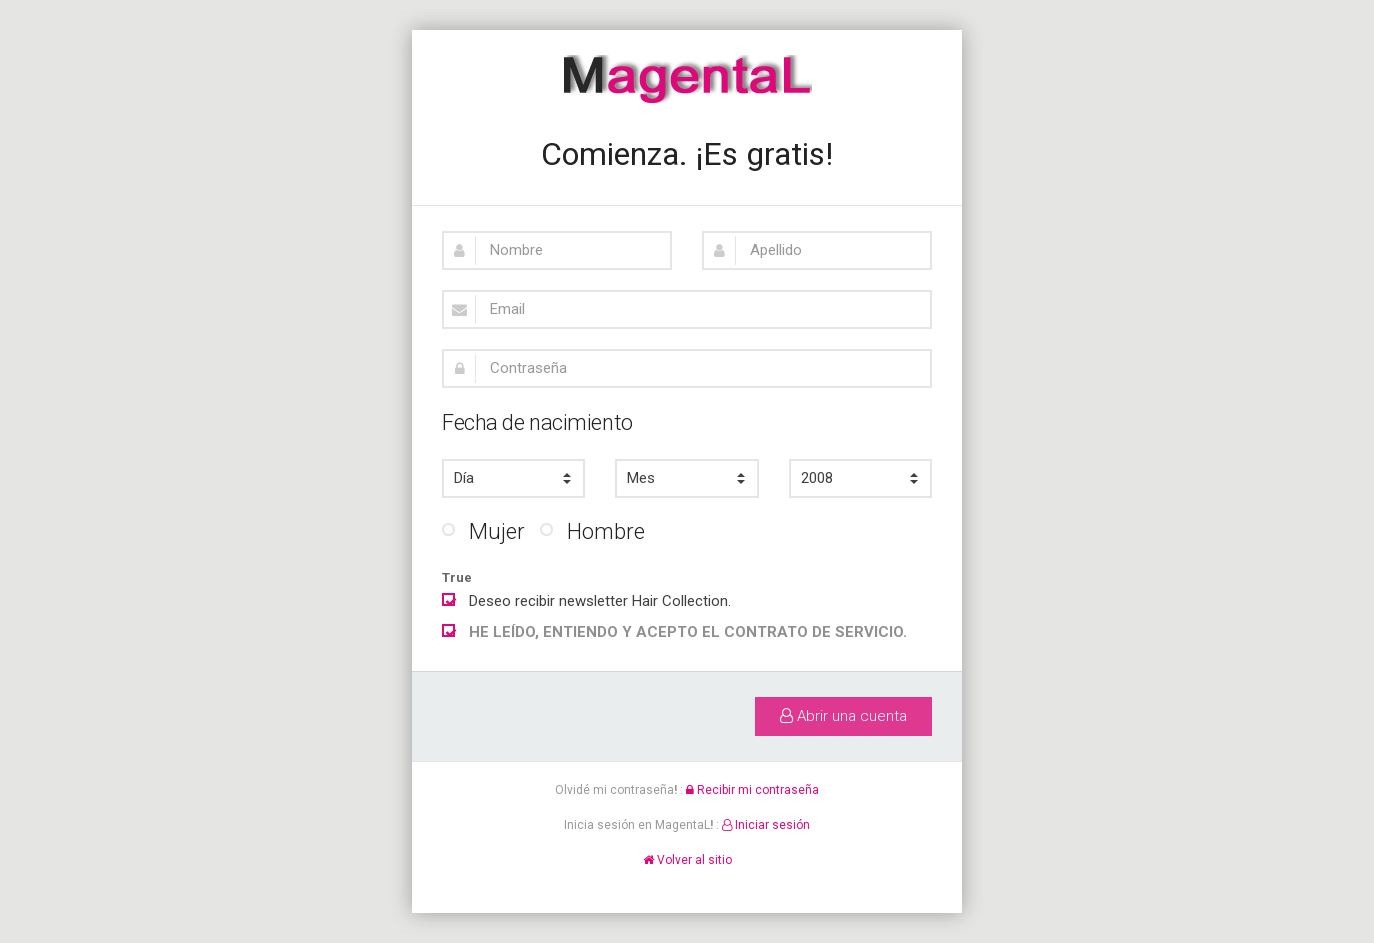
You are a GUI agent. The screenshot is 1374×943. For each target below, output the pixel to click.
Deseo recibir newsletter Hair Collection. (586, 599)
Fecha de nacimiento (537, 422)
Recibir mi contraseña (752, 790)
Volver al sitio (687, 860)
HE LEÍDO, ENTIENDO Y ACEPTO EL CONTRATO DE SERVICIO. (688, 632)
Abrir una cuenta (843, 716)
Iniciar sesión (766, 825)
